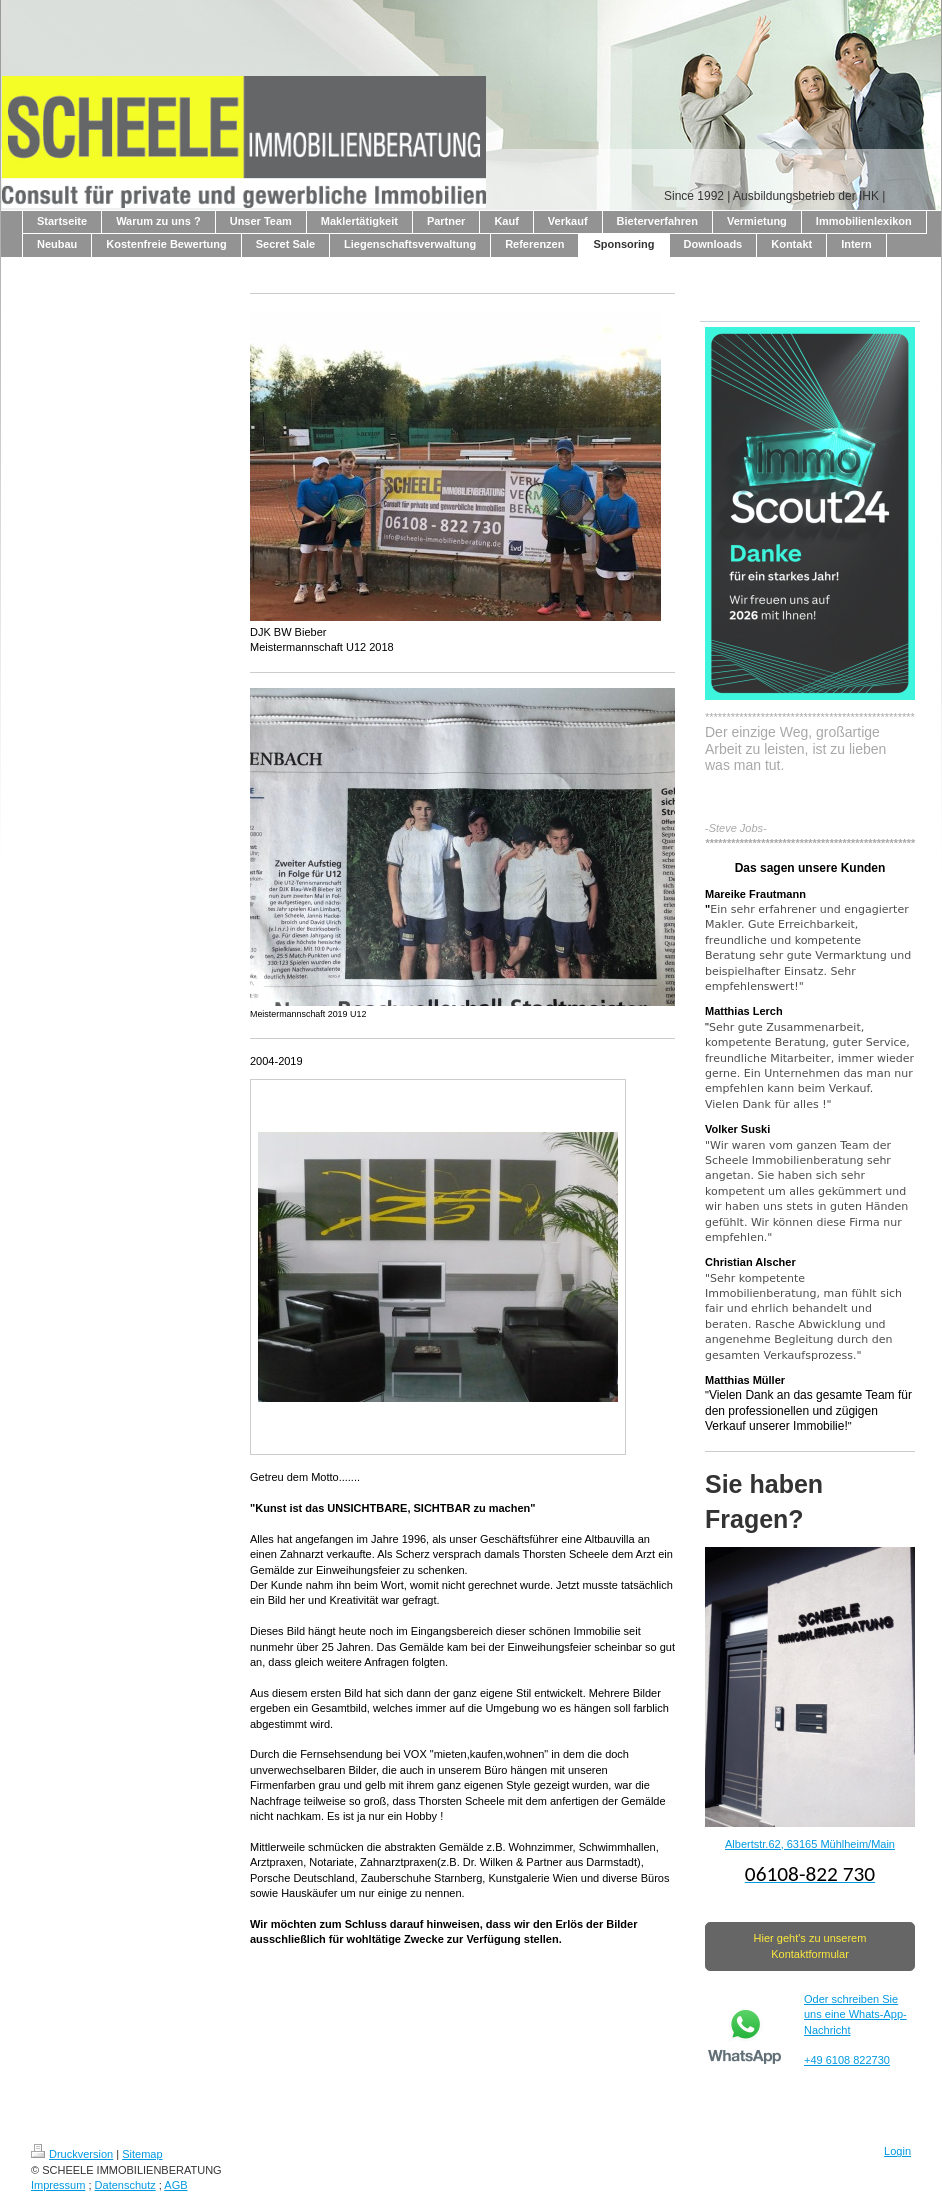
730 (881, 2060)
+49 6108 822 (838, 2060)
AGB (175, 2185)
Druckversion (72, 2154)
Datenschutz (125, 2185)
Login (897, 2151)
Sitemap (142, 2154)
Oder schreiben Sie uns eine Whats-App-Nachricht (855, 2014)
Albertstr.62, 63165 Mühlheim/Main (810, 1844)
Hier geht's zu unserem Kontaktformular (810, 1945)
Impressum (58, 2185)
